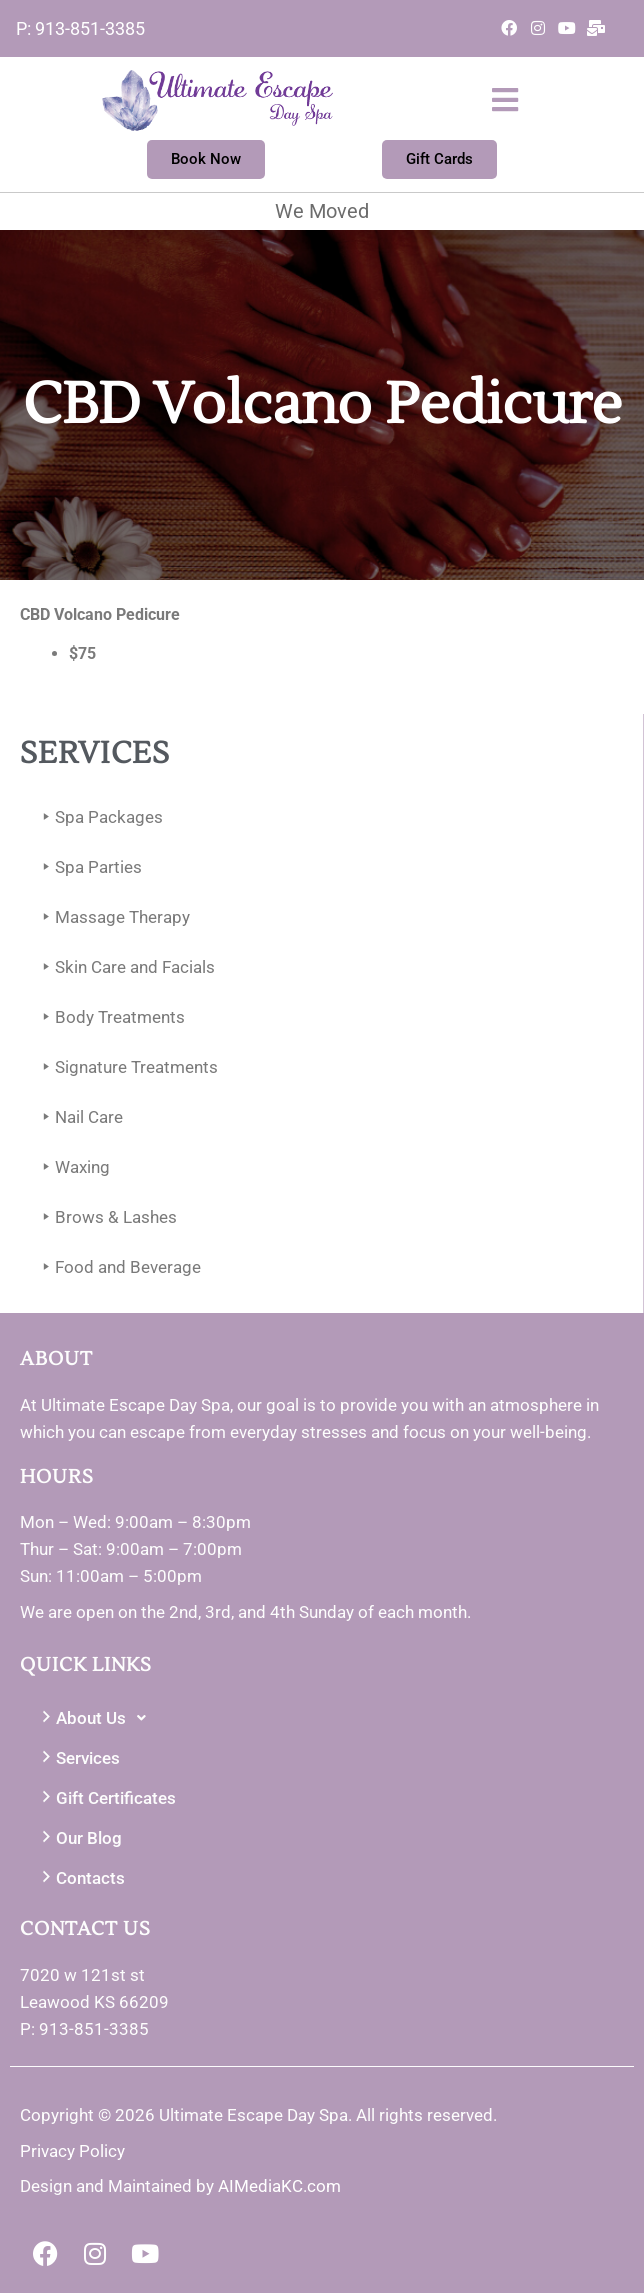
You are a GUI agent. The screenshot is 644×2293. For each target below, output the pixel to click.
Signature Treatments (126, 1067)
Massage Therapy (112, 917)
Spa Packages (99, 817)
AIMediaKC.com (279, 2186)
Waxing (72, 1167)
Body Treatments (110, 1017)
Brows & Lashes (106, 1217)
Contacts (80, 1878)
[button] (462, 99)
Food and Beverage (118, 1267)
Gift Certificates (106, 1798)
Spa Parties (88, 867)
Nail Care (79, 1117)
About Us (96, 1718)
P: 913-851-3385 (80, 28)
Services (78, 1758)
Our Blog (79, 1838)
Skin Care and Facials (125, 967)
